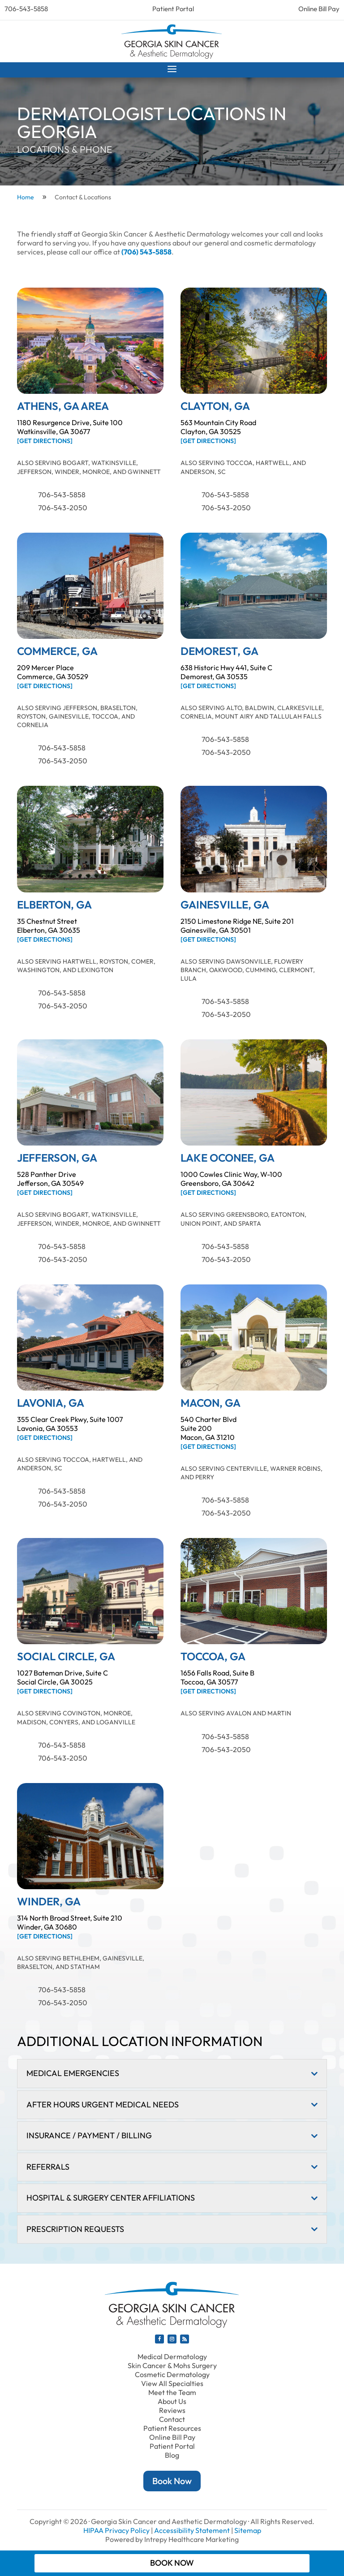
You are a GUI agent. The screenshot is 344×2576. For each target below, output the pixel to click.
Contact (172, 2419)
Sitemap (247, 2530)
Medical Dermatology (172, 2356)
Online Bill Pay (319, 8)
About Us (172, 2401)
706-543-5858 (26, 8)
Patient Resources (172, 2428)
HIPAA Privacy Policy (116, 2530)
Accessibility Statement (192, 2530)
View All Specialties (172, 2383)
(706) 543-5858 (146, 251)
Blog (172, 2455)
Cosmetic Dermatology (172, 2374)
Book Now (172, 2480)
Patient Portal (173, 8)
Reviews (172, 2410)
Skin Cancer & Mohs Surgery (172, 2365)
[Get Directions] (45, 441)
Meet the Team (172, 2392)
